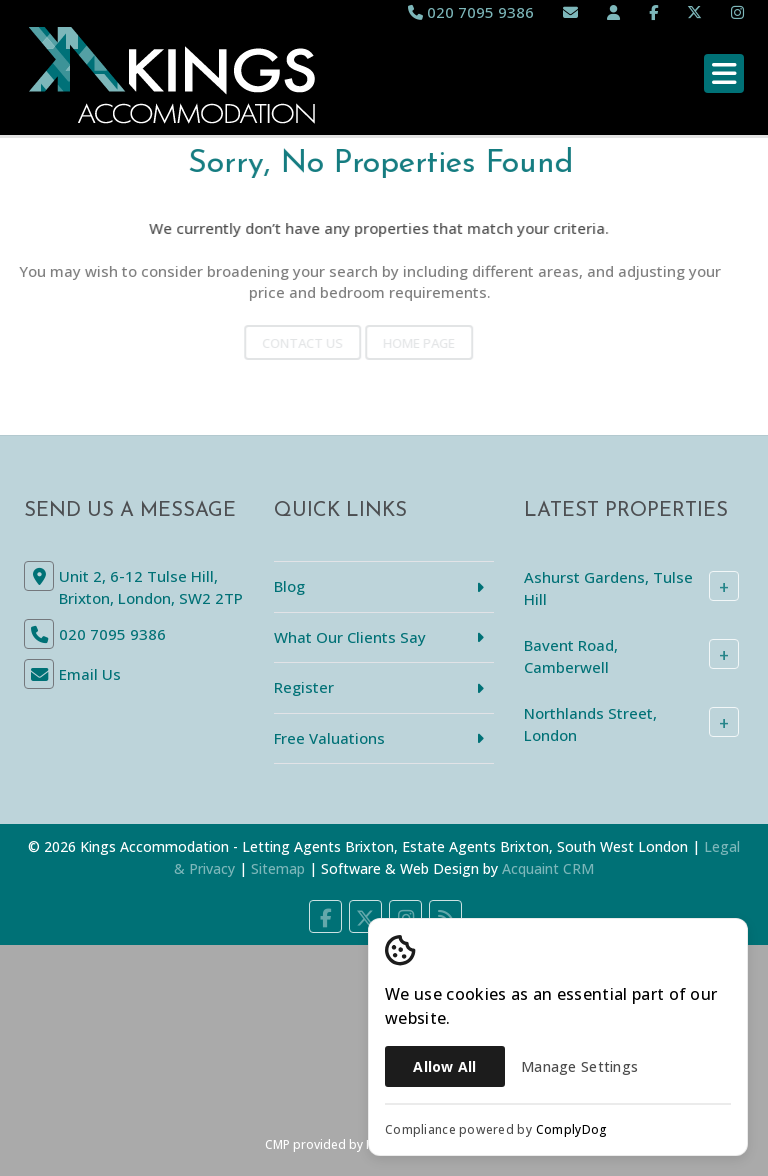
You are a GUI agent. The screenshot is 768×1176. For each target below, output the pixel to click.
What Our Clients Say (350, 637)
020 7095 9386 (471, 12)
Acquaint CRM (548, 868)
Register (304, 687)
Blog (289, 586)
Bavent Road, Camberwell (571, 655)
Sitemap (278, 868)
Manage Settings (579, 1066)
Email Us (90, 674)
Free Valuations (329, 738)
